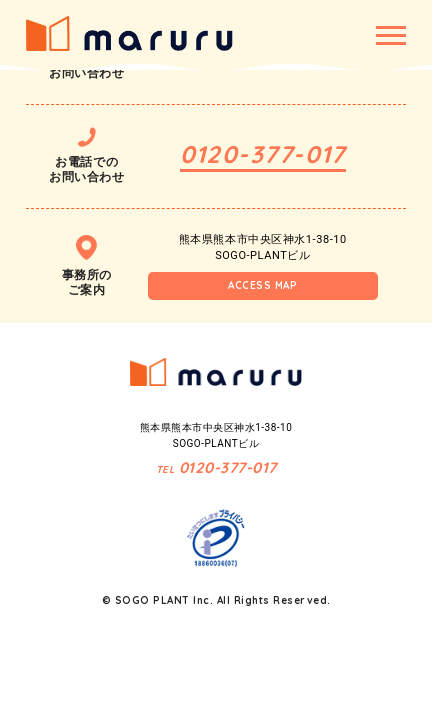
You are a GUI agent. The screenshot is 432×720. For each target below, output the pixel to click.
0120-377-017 (263, 154)
